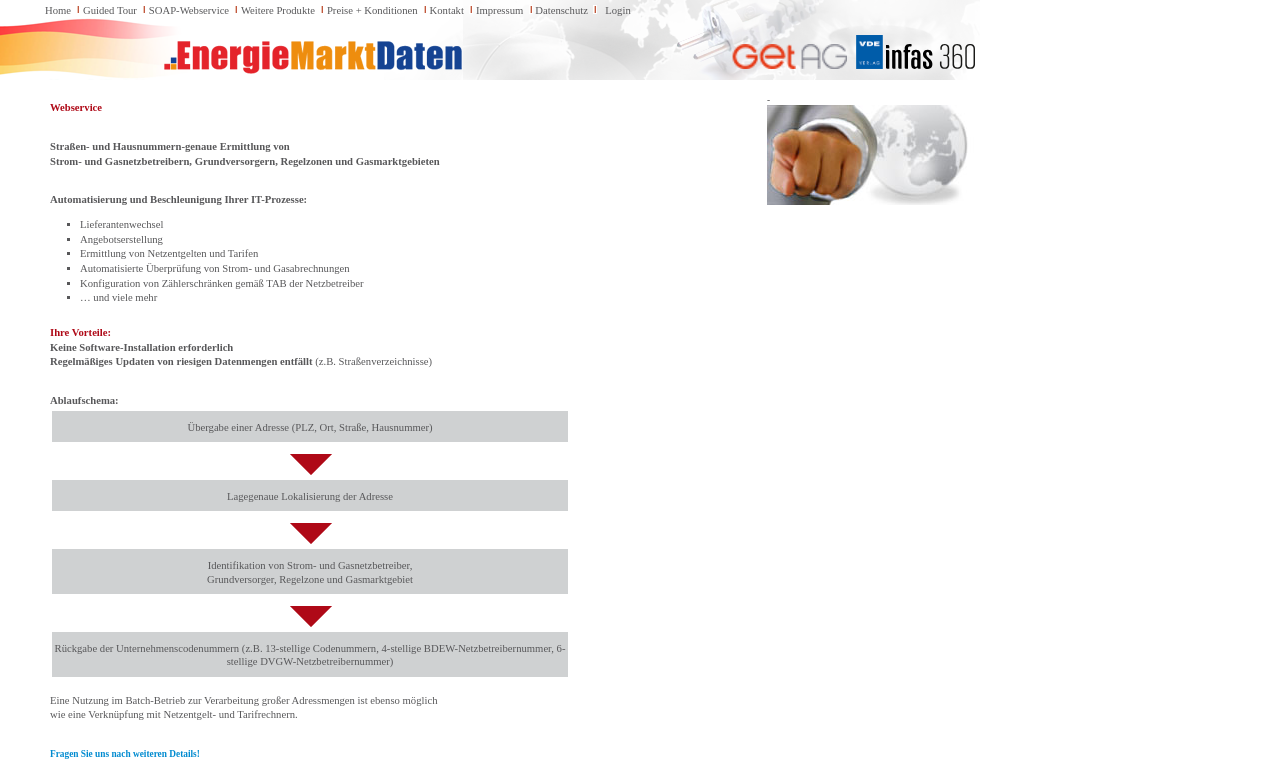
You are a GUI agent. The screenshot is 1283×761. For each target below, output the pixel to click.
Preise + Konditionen (372, 10)
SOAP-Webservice (189, 10)
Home (58, 10)
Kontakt (447, 10)
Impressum (499, 10)
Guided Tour (110, 10)
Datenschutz (561, 10)
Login (617, 10)
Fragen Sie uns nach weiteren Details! (125, 754)
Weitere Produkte (278, 10)
